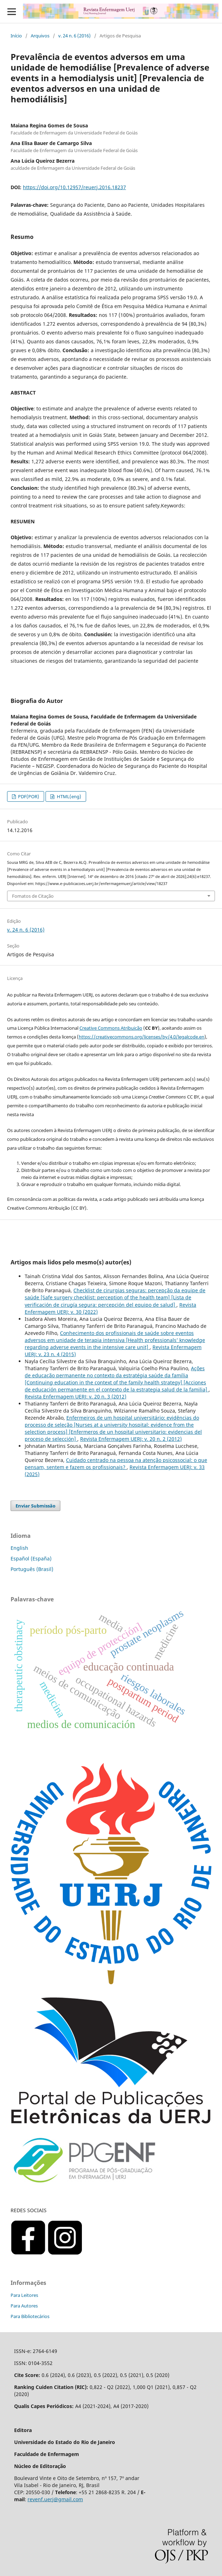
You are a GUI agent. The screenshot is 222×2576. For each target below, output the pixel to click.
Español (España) (31, 1558)
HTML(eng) (68, 796)
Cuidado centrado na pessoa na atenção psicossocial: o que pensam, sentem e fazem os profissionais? (116, 1463)
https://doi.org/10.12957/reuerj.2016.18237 (74, 187)
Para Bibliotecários (30, 2316)
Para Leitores (24, 2295)
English (19, 1548)
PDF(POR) (28, 796)
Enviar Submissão (35, 1506)
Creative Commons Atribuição (110, 1028)
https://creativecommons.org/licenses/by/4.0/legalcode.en (141, 1037)
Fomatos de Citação (33, 896)
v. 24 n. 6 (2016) (74, 35)
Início (16, 35)
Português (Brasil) (32, 1569)
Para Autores (24, 2306)
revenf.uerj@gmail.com (55, 2499)
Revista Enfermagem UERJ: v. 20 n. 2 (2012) (131, 1439)
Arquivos (40, 35)
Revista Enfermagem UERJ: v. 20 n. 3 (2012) (75, 1396)
